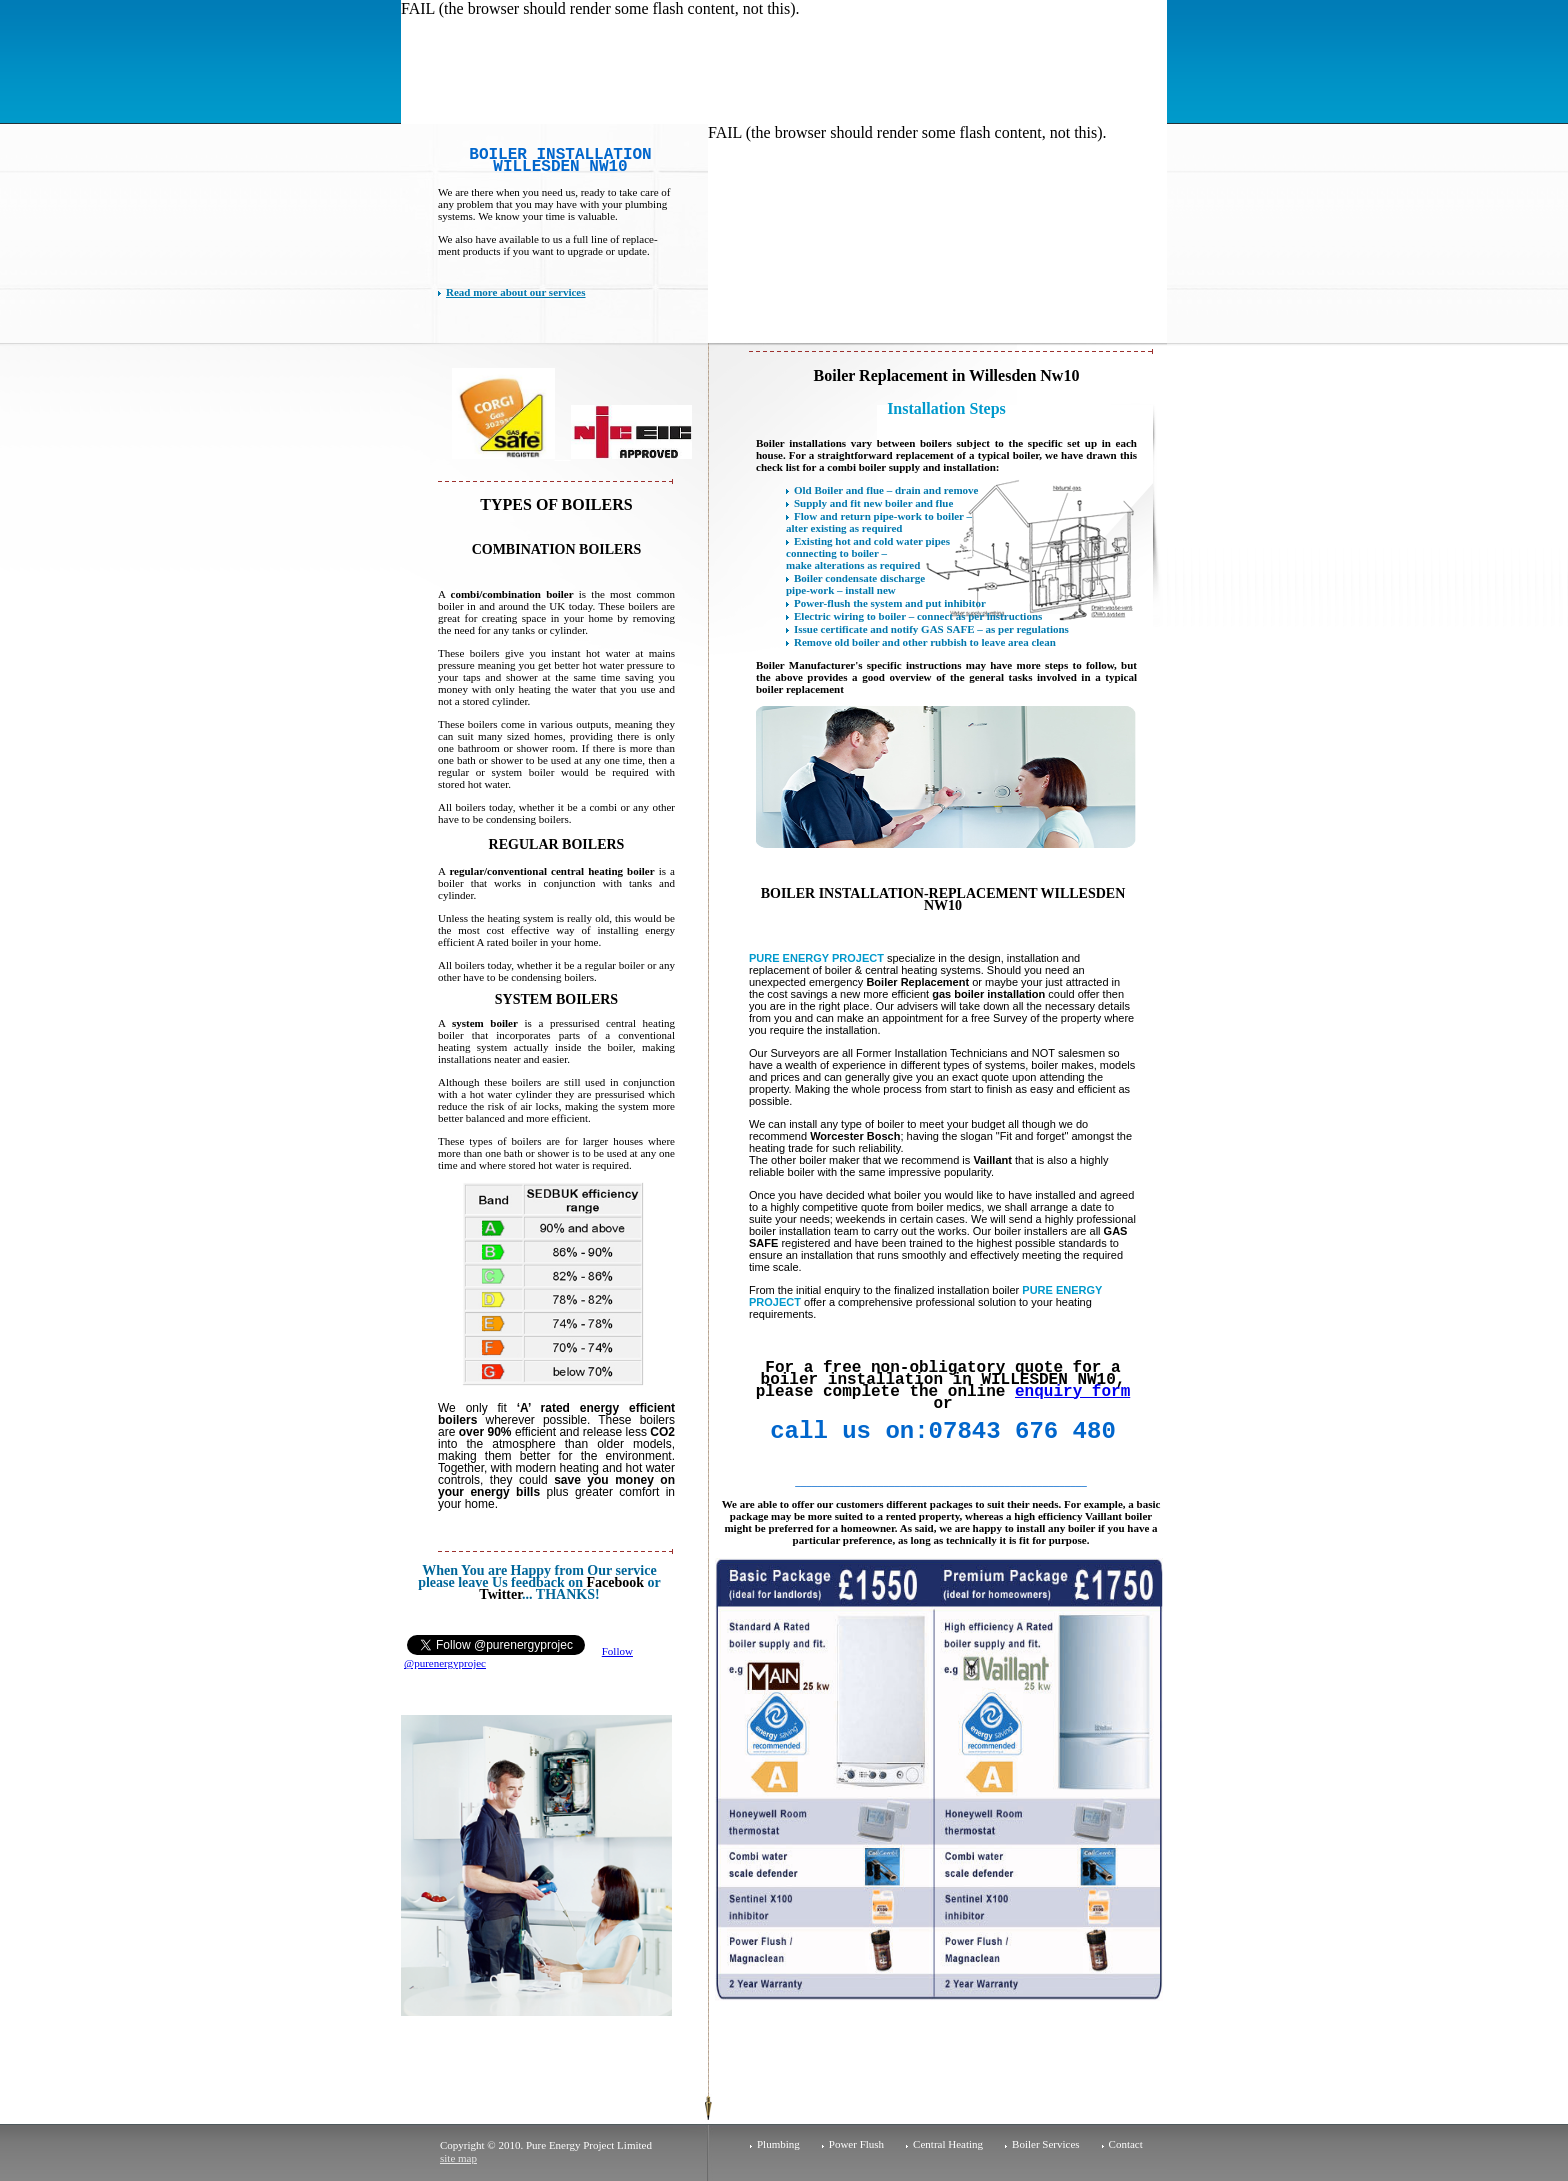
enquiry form (1072, 1392)
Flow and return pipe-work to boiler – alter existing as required (879, 522)
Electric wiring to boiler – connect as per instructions (918, 616)
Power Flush (856, 2144)
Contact (1126, 2144)
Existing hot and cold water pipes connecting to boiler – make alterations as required (868, 553)
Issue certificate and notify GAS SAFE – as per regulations (931, 629)
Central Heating (948, 2144)
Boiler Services (1046, 2144)
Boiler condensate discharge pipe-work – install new (855, 584)
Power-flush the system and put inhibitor (890, 603)
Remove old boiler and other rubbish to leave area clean (925, 642)
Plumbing (778, 2144)
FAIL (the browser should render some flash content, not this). (600, 8)
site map (458, 2158)
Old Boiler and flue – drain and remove (886, 490)
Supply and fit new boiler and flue (873, 503)
